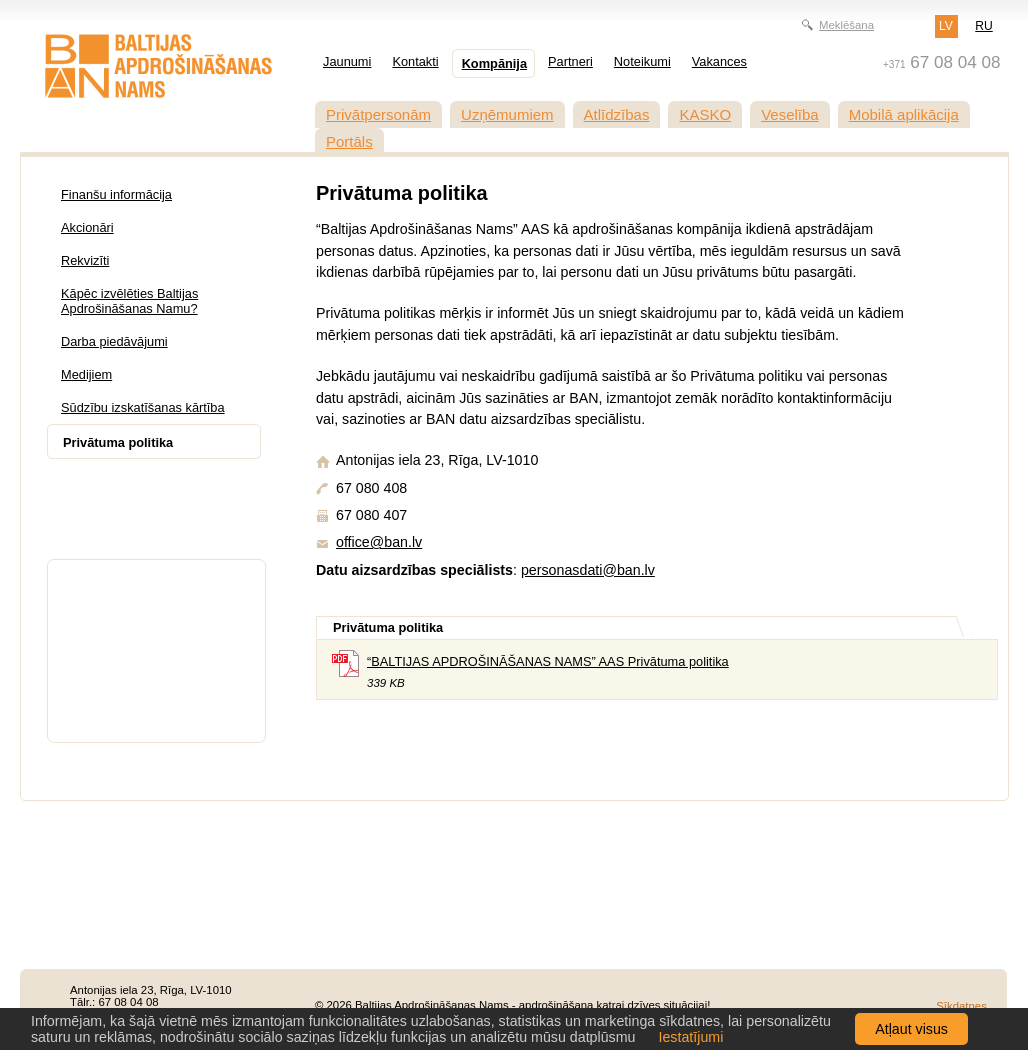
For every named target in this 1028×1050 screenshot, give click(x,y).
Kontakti (415, 61)
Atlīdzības (617, 114)
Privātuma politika (118, 442)
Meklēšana (846, 25)
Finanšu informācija (116, 194)
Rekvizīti (85, 260)
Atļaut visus (911, 1029)
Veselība (790, 114)
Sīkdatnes (961, 1006)
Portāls (349, 141)
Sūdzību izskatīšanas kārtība (143, 407)
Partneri (570, 61)
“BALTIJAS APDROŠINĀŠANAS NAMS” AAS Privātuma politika (548, 661)
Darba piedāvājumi (114, 341)
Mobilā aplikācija (904, 114)
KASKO (705, 114)
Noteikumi (642, 61)
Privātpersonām (378, 114)
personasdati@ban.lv (588, 570)
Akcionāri (87, 227)
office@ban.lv (379, 542)
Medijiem (86, 374)
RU (983, 26)
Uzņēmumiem (507, 114)
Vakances (719, 61)
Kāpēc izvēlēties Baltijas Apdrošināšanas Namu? (129, 301)
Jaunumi (347, 61)
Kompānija (494, 63)
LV (946, 26)
